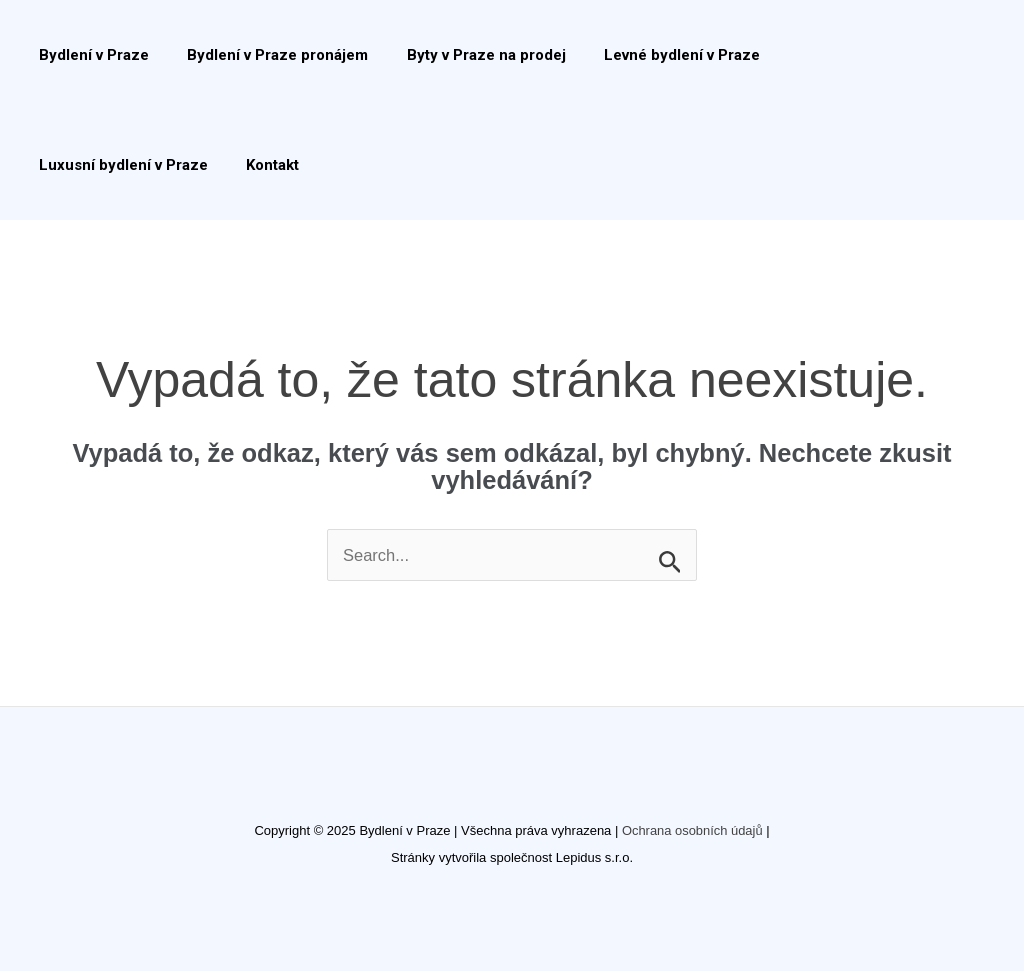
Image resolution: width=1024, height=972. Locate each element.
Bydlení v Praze (90, 55)
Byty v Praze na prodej (465, 55)
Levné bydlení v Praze (653, 55)
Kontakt (61, 165)
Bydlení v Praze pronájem (265, 55)
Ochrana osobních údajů (692, 831)
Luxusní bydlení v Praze (845, 55)
